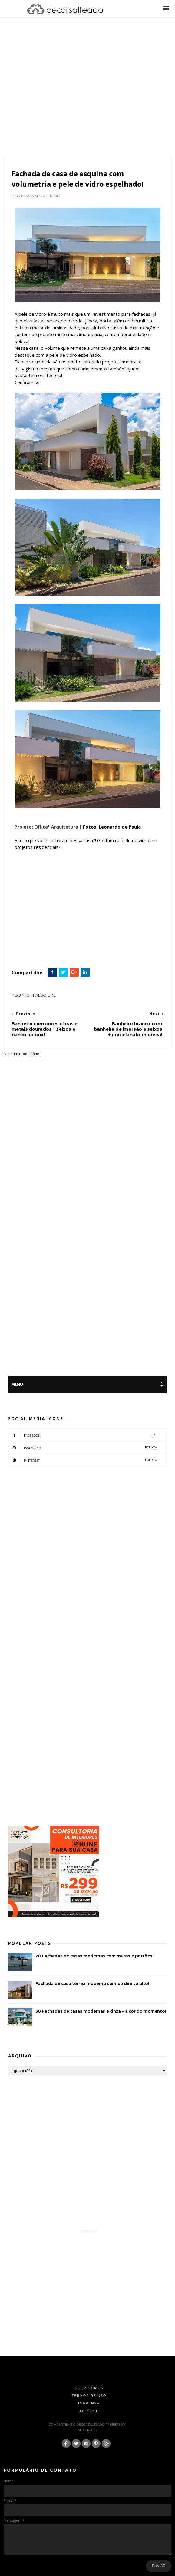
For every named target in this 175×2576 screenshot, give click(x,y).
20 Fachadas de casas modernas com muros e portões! (94, 1955)
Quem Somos (88, 2388)
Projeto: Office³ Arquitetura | (48, 827)
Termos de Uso (89, 2396)
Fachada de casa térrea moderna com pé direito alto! (92, 1983)
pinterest (83, 1460)
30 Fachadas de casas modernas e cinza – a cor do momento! (100, 2011)
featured (85, 947)
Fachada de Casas (62, 947)
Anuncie (89, 2411)
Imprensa (89, 2403)
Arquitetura (35, 947)
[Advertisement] (58, 94)
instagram (83, 1447)
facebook (83, 1435)
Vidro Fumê (105, 947)
